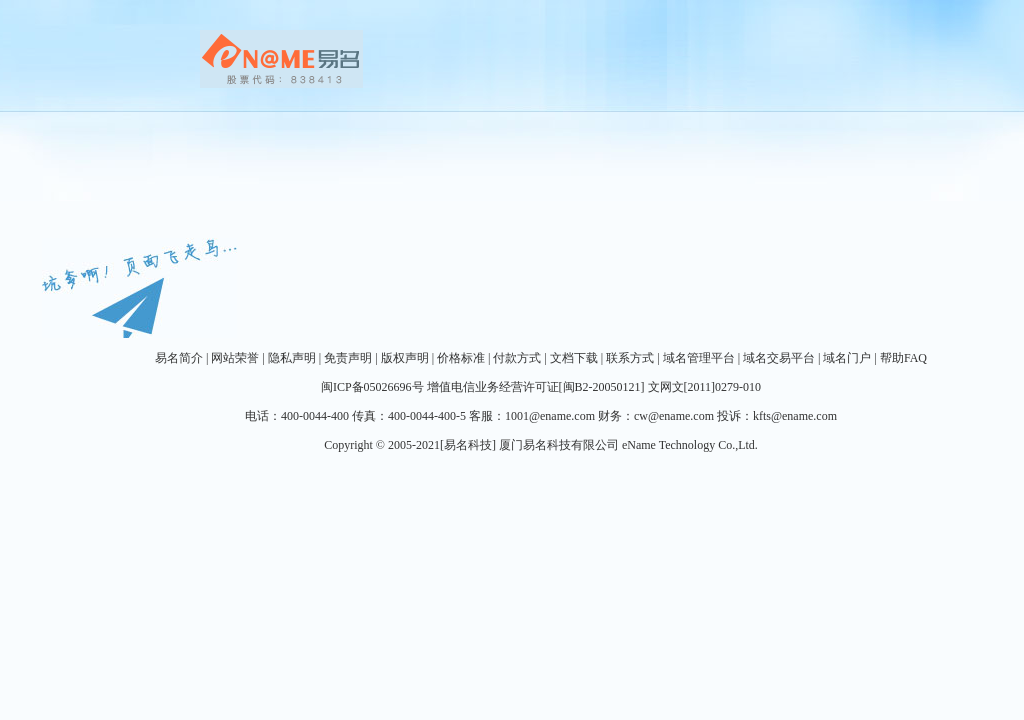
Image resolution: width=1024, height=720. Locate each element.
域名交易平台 (779, 358)
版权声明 (405, 358)
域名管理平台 (699, 358)
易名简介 (179, 358)
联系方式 (630, 358)
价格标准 (461, 358)
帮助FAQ (903, 358)
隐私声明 (292, 358)
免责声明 (348, 358)
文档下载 (574, 358)
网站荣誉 (235, 358)
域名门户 (847, 358)
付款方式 (517, 358)
